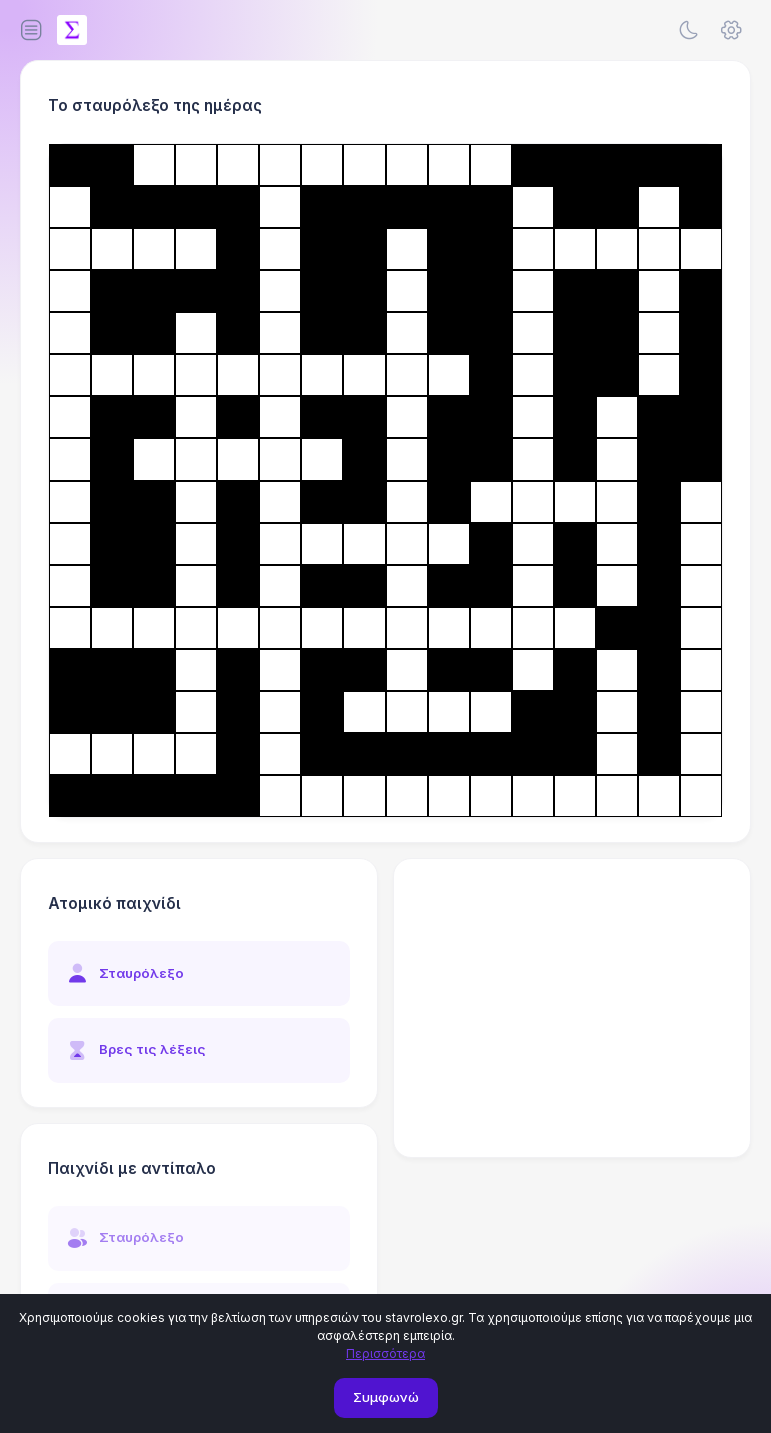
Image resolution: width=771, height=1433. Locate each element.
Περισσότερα (385, 1353)
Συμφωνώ (386, 1397)
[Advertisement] (572, 1008)
